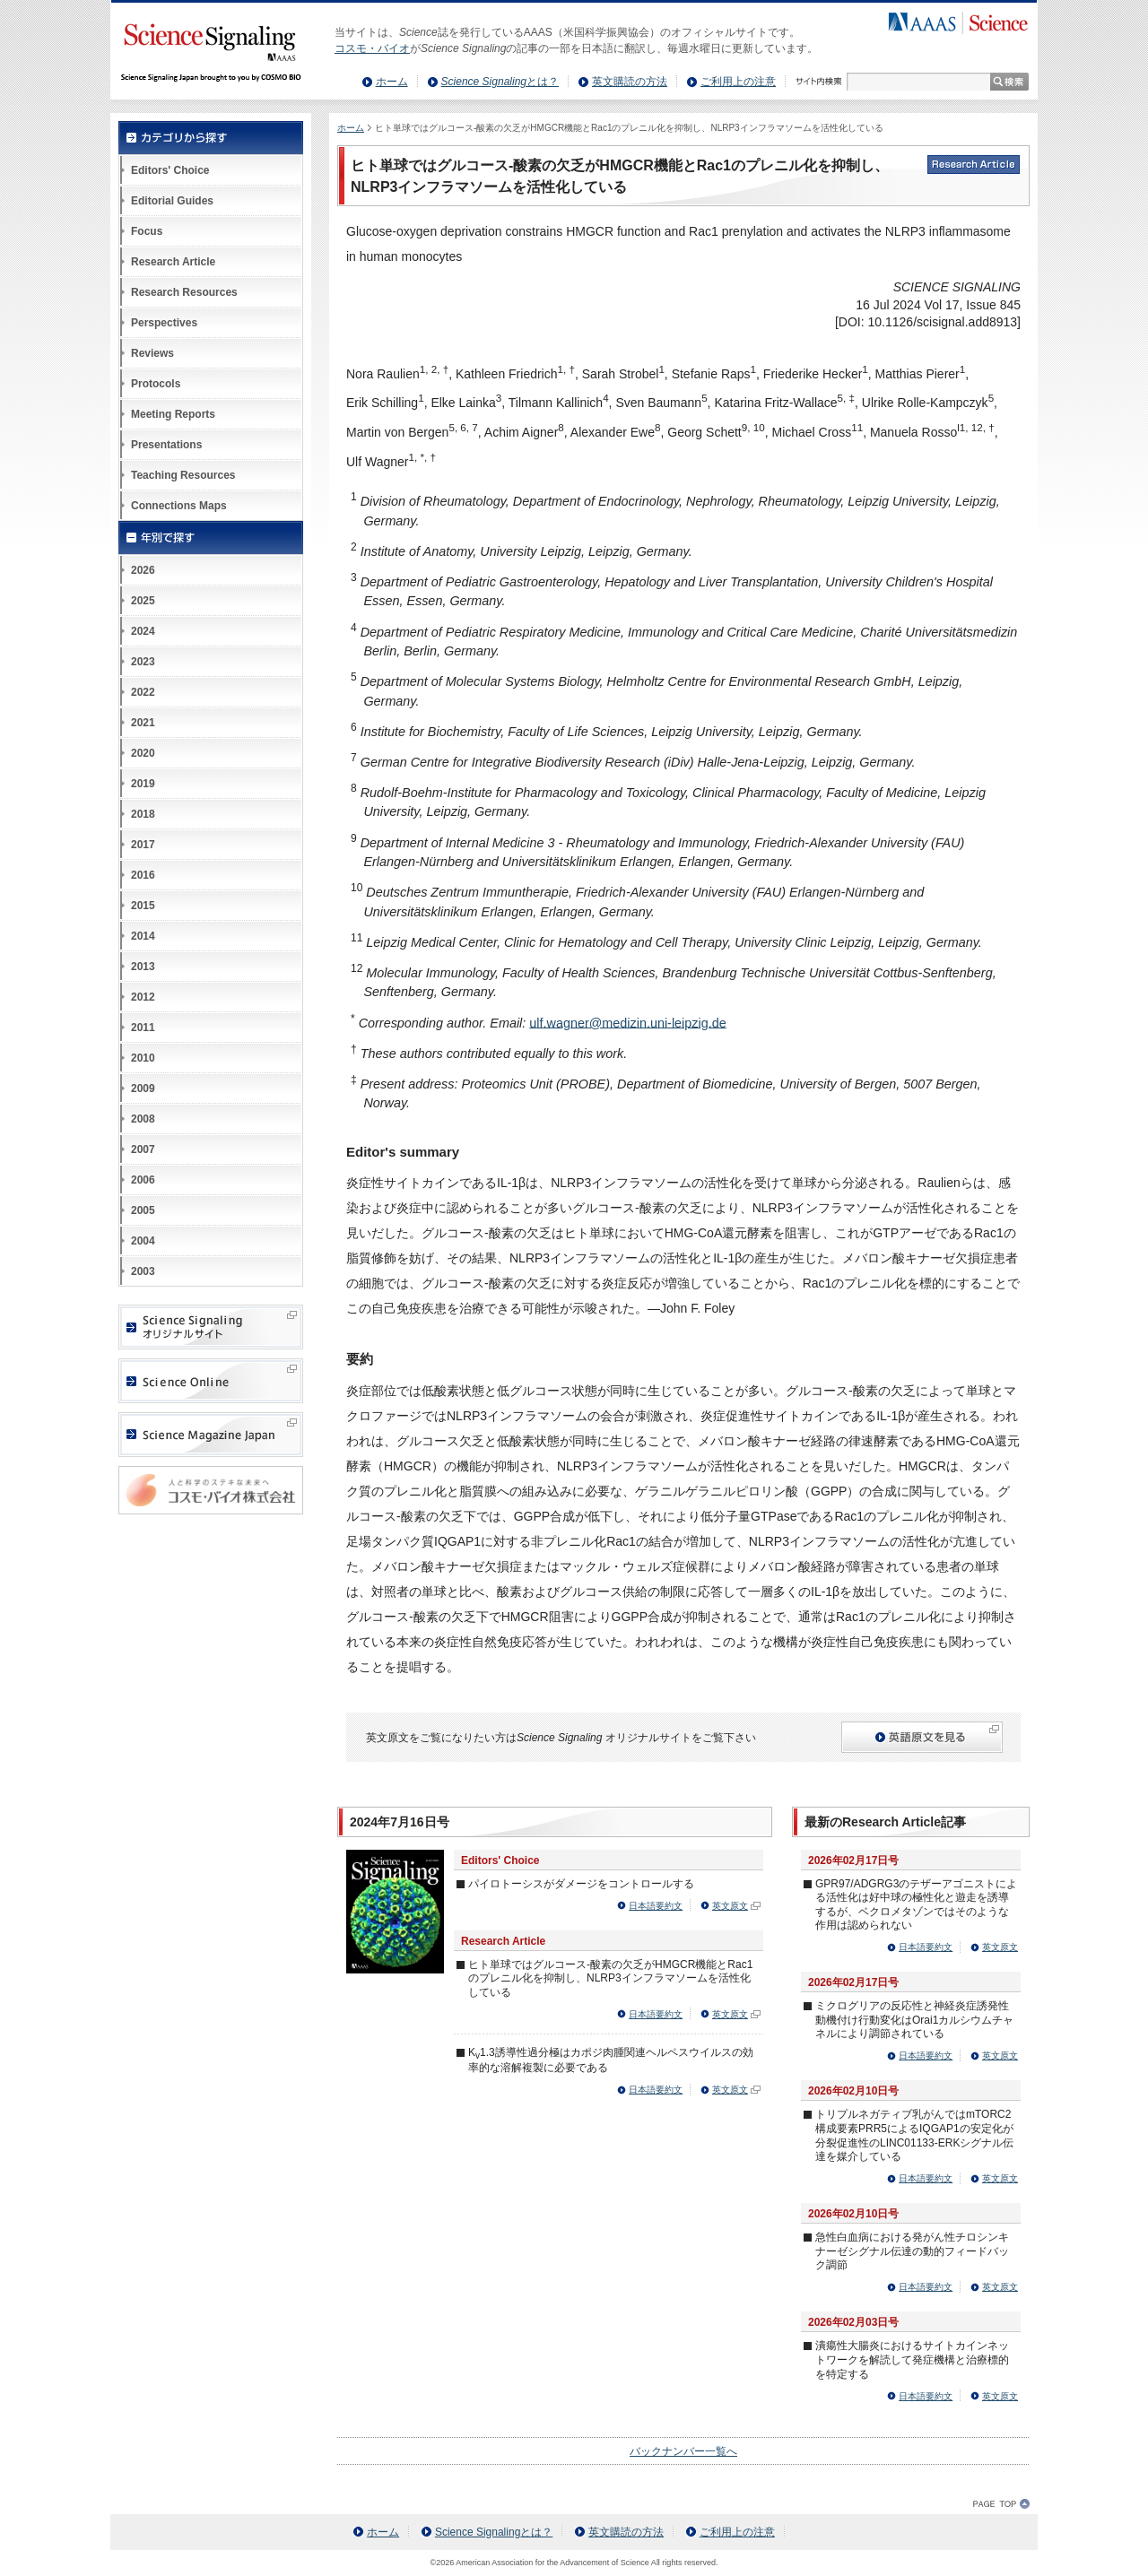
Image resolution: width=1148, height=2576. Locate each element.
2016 (143, 875)
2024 (143, 631)
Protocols (155, 383)
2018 (143, 814)
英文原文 (730, 1906)
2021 (143, 722)
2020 (143, 753)
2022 (143, 692)
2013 (143, 966)
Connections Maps (179, 505)
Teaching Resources (183, 475)
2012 (143, 997)
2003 (143, 1271)
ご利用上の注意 (738, 81)
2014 (143, 936)
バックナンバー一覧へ (683, 2451)
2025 (143, 600)
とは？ (500, 81)
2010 (143, 1058)
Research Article (173, 262)
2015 (143, 905)
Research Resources (184, 292)
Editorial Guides (172, 201)
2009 (143, 1088)
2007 (143, 1149)
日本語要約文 (656, 1906)
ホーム (392, 81)
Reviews (152, 353)
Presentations (166, 444)
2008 (143, 1119)
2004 (143, 1241)
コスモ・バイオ (372, 48)
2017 (143, 844)
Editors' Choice (170, 170)
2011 (143, 1027)
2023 (143, 661)
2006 (143, 1180)
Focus (146, 231)
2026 (143, 570)
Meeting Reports (173, 414)
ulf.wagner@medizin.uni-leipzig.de (627, 1022)
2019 (143, 783)
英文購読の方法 (629, 81)
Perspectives (164, 323)
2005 (143, 1210)
